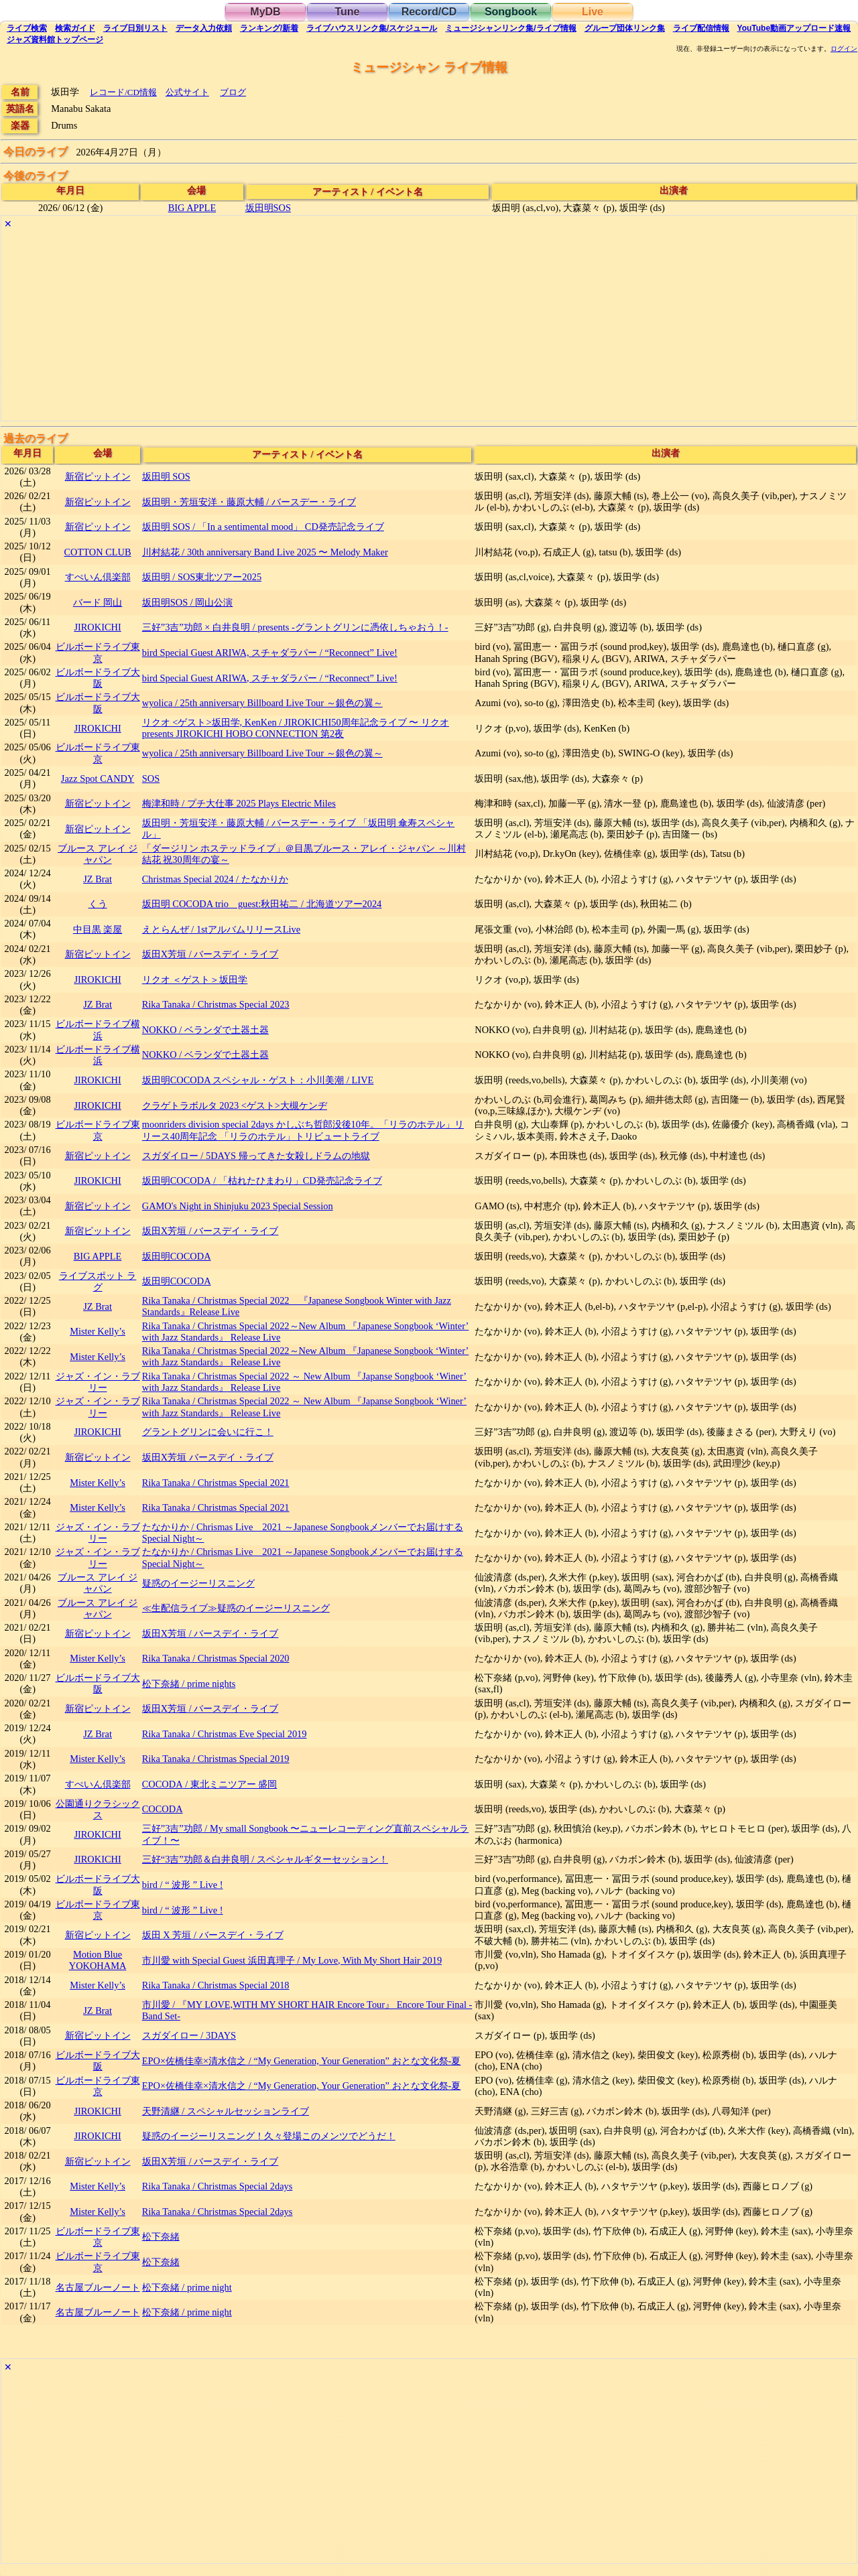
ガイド (75, 28)
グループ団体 (625, 28)
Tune (346, 11)
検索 (27, 28)
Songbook (511, 11)
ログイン (844, 49)
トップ (55, 39)
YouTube (794, 28)
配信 (701, 28)
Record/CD (429, 11)
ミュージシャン (510, 28)
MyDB (265, 11)
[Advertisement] (403, 327)
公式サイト (187, 92)
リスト (135, 28)
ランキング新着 (269, 28)
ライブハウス (371, 28)
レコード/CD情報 (123, 92)
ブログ (233, 92)
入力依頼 (204, 28)
